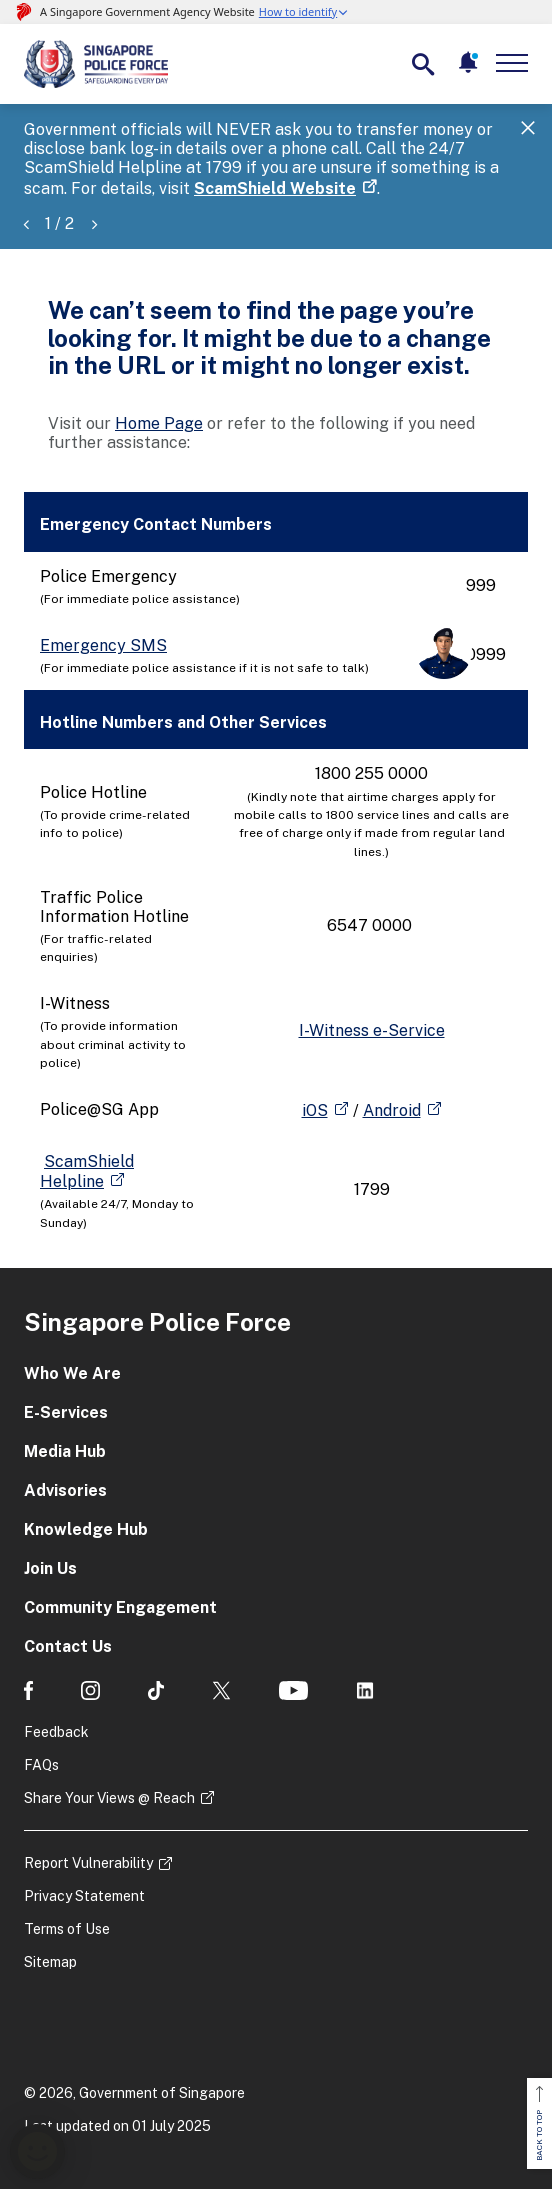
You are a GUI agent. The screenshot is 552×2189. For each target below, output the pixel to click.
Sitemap (50, 1962)
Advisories (65, 1490)
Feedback (56, 1732)
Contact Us (68, 1646)
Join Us (50, 1568)
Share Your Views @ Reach (109, 1798)
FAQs (41, 1765)
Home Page (159, 423)
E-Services (66, 1412)
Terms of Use (67, 1929)
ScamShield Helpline (87, 1171)
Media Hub (65, 1451)
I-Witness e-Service (372, 1030)
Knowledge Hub (86, 1529)
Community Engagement (120, 1607)
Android (392, 1110)
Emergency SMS (103, 645)
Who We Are (72, 1373)
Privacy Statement (84, 1896)
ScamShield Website (275, 188)
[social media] (28, 1690)
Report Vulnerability (88, 1863)
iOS (315, 1110)
